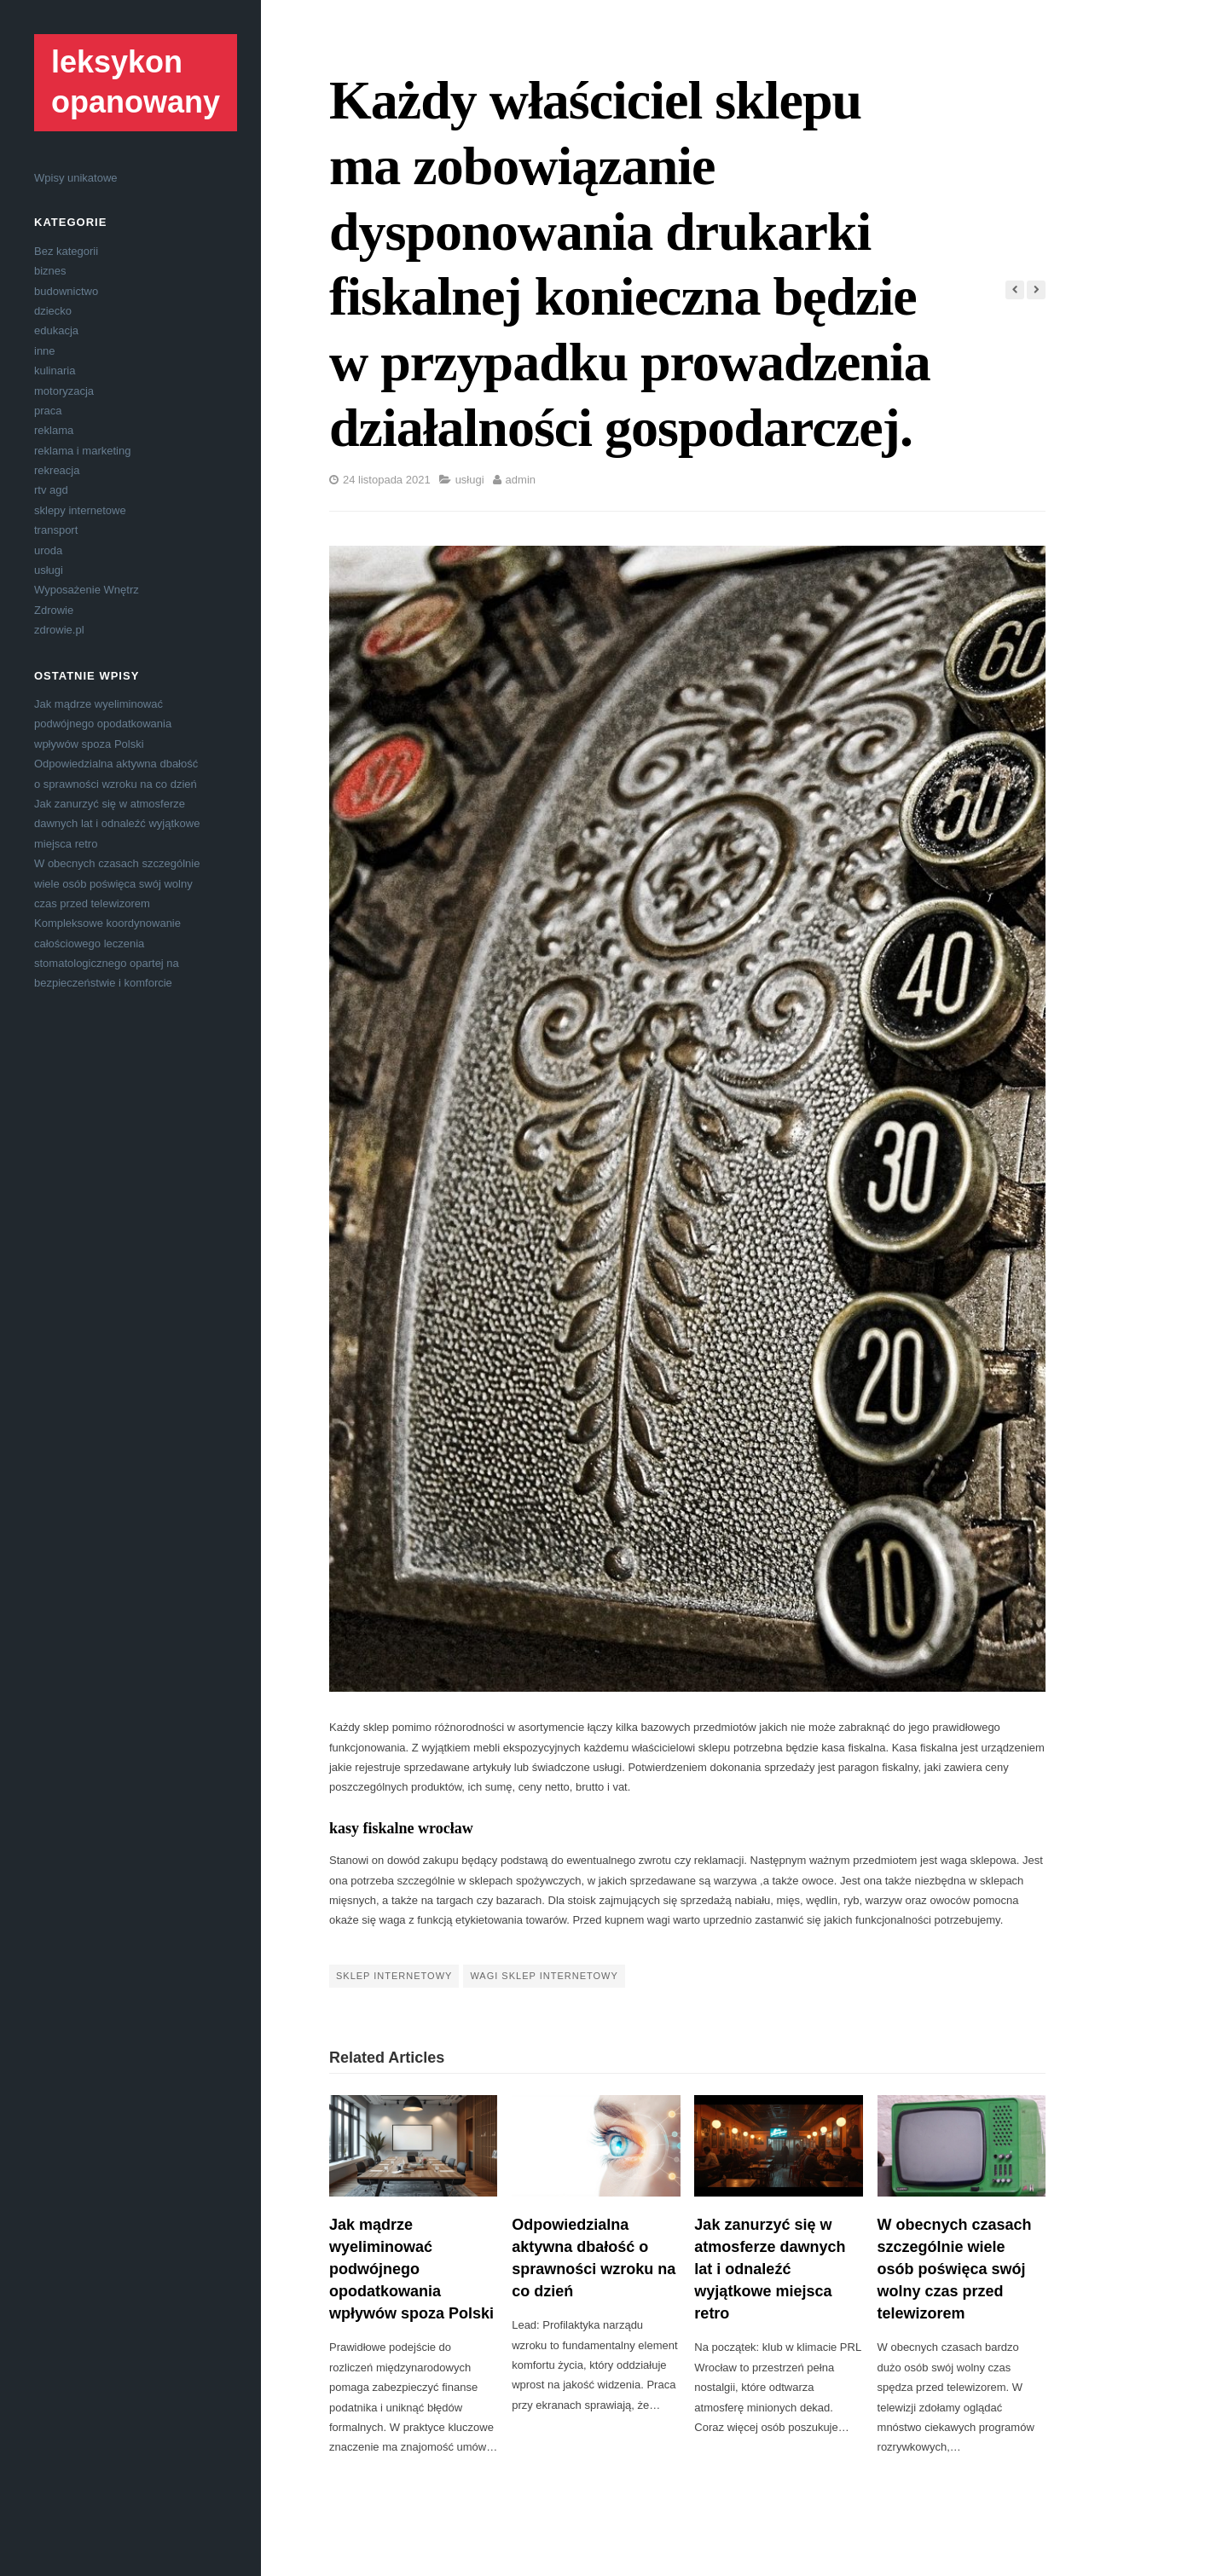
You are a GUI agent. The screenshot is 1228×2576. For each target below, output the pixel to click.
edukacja (56, 330)
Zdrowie (53, 610)
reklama (53, 430)
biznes (50, 270)
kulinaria (54, 370)
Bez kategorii (66, 251)
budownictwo (66, 291)
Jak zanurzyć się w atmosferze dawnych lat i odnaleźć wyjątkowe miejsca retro (117, 823)
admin (521, 479)
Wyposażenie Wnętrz (86, 589)
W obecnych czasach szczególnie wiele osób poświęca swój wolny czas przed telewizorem (117, 883)
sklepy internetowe (80, 510)
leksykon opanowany (135, 81)
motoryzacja (64, 391)
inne (44, 350)
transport (56, 530)
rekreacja (56, 470)
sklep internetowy (394, 1976)
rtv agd (51, 489)
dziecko (53, 310)
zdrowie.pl (59, 629)
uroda (48, 550)
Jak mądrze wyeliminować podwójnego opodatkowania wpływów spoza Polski (102, 724)
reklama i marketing (82, 450)
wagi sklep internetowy (543, 1976)
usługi (48, 570)
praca (48, 410)
